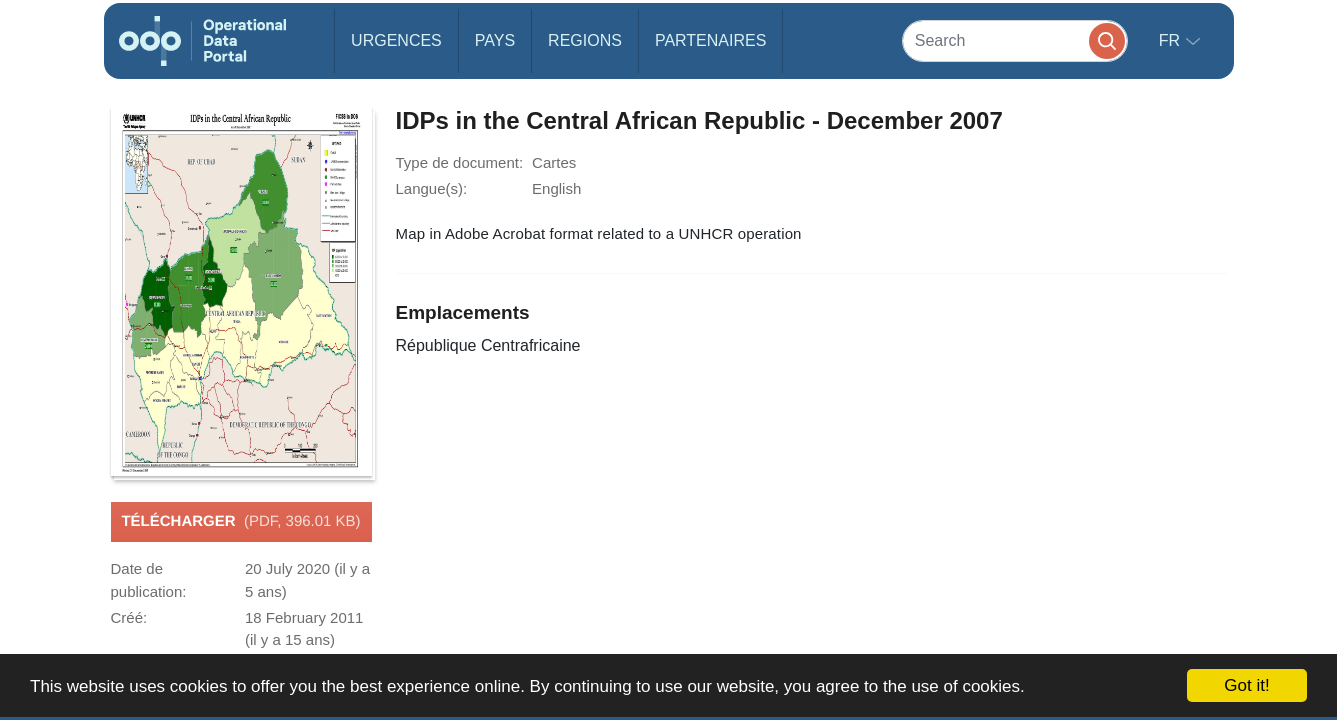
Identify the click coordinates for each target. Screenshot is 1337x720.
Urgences (396, 40)
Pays (495, 40)
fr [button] (1172, 40)
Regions (585, 40)
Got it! (1246, 685)
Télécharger (240, 522)
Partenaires (710, 40)
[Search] (1015, 40)
